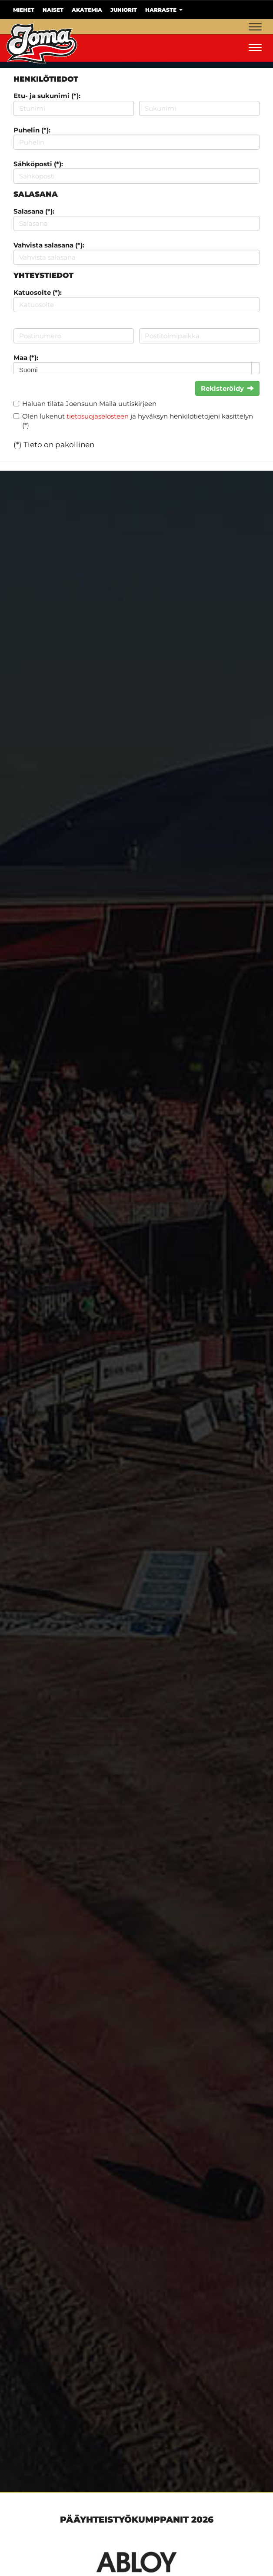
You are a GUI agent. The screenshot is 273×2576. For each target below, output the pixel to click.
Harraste (164, 10)
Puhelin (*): (31, 130)
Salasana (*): (33, 211)
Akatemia (87, 10)
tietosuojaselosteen (98, 416)
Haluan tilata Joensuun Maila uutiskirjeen (89, 403)
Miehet (23, 10)
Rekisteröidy (227, 388)
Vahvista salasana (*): (48, 245)
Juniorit (123, 10)
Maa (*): (25, 357)
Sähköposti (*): (38, 164)
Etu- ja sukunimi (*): (46, 96)
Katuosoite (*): (37, 292)
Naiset (53, 10)
